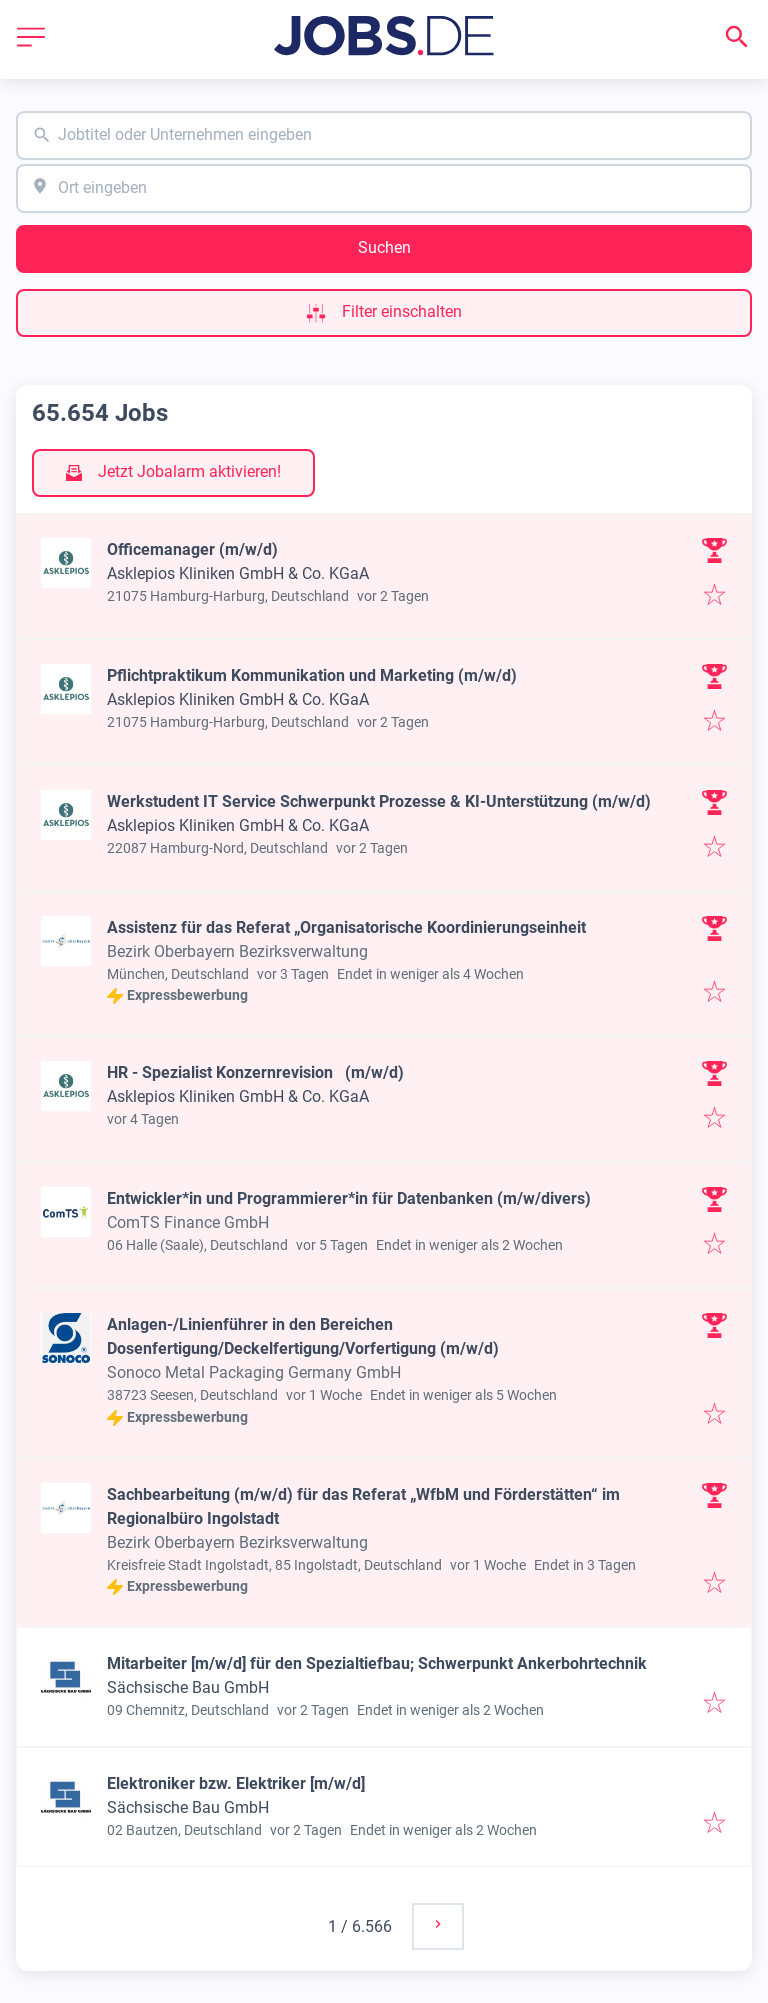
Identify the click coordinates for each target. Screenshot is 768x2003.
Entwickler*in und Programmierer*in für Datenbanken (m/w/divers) (349, 1198)
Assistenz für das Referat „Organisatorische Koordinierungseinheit (346, 927)
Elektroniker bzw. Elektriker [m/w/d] (236, 1783)
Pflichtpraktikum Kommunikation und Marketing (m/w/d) (312, 675)
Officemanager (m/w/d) (192, 549)
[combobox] (384, 135)
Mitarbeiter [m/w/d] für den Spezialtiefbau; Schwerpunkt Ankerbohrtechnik (377, 1663)
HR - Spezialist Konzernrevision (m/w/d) (255, 1072)
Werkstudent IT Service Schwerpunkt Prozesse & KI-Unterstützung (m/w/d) (379, 801)
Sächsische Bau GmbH (188, 1687)
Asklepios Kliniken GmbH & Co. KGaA (238, 573)
